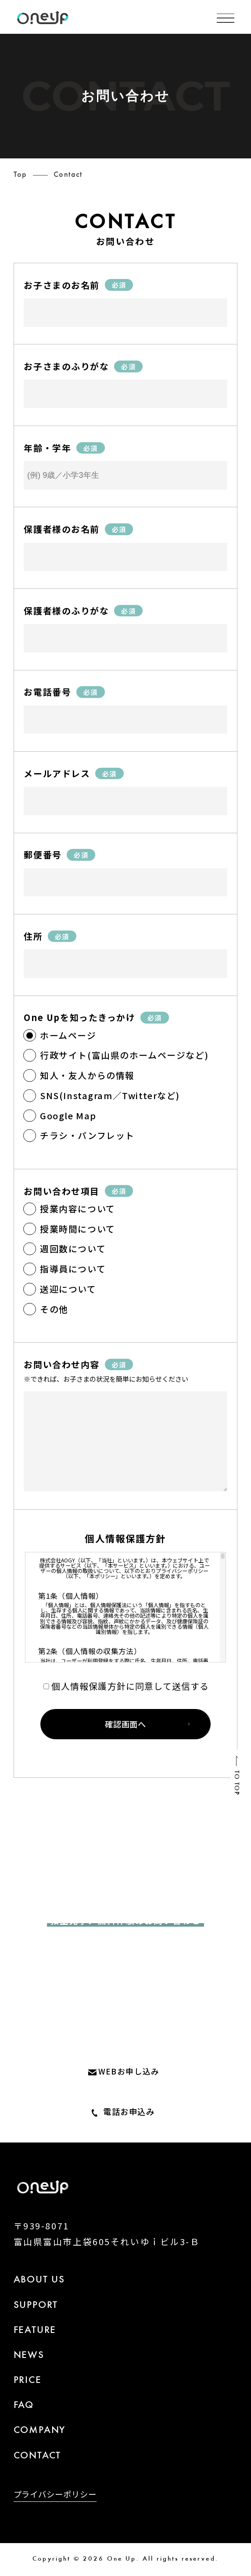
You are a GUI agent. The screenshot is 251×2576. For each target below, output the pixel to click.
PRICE (28, 2380)
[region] (125, 1607)
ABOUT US (39, 2280)
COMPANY (40, 2431)
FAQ (24, 2405)
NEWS (29, 2355)
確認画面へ (125, 1724)
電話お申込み (128, 2111)
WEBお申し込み (129, 2071)
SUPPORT (36, 2305)
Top (20, 175)
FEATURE (35, 2330)
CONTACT (37, 2456)
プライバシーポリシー (55, 2495)
